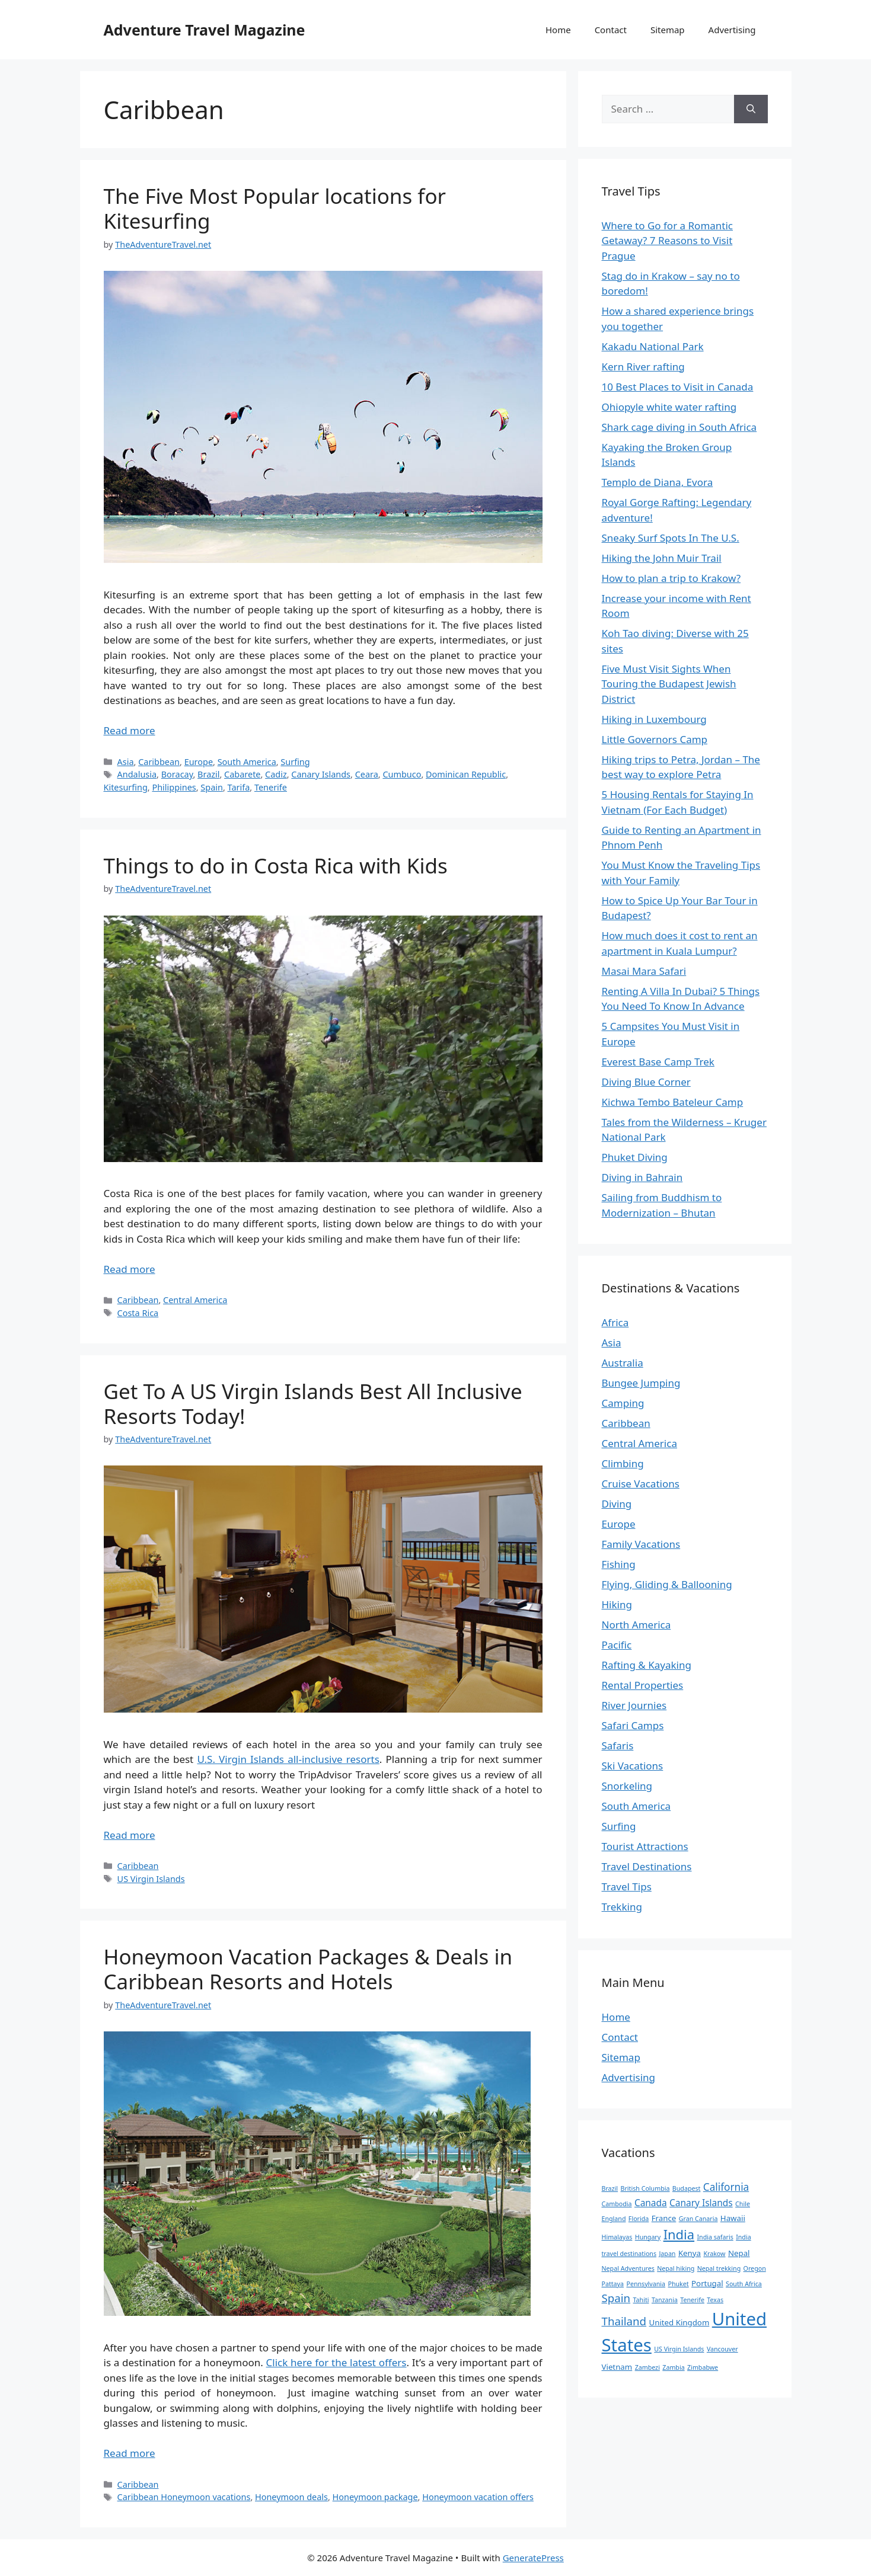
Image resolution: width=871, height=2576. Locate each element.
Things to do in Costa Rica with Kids (276, 865)
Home (558, 30)
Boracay (177, 774)
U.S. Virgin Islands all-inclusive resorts (288, 1759)
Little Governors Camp (655, 739)
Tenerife (270, 787)
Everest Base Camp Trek (658, 1061)
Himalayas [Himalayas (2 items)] (617, 2237)
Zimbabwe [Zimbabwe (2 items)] (702, 2367)
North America (636, 1624)
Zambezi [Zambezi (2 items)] (647, 2367)
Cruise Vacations (640, 1483)
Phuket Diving (635, 1157)
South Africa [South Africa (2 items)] (744, 2284)
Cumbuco (401, 774)
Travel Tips (627, 1886)
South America (247, 761)
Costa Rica (138, 1313)
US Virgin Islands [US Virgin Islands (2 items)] (679, 2349)
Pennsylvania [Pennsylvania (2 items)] (645, 2284)
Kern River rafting (643, 366)
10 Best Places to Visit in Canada (678, 386)
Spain (211, 787)
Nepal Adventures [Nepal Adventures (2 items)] (628, 2268)
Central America (195, 1299)
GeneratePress (533, 2558)
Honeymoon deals (291, 2497)
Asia (125, 761)
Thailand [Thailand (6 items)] (624, 2320)
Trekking (622, 1906)
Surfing (295, 761)
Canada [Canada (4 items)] (650, 2202)
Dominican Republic (466, 774)
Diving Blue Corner (646, 1082)
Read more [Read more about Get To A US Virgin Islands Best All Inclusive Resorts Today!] (129, 1835)
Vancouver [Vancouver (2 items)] (722, 2349)
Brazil (208, 774)
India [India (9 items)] (678, 2234)
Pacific (617, 1645)
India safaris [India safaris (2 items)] (715, 2237)
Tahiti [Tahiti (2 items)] (641, 2300)
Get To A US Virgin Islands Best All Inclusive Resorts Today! (313, 1403)
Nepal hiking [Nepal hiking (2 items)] (675, 2268)
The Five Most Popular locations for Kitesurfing (275, 208)
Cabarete (242, 774)
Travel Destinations (647, 1866)
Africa (615, 1322)
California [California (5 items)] (726, 2187)
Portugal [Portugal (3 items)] (707, 2283)
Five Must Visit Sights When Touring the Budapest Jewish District (669, 684)
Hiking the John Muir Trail (662, 558)
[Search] (751, 109)
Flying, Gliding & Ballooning (667, 1584)
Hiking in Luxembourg (654, 719)
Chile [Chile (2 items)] (742, 2204)
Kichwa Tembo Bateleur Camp (673, 1102)
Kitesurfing (126, 787)
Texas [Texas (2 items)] (715, 2300)
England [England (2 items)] (614, 2219)
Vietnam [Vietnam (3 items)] (617, 2366)
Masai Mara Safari (644, 971)
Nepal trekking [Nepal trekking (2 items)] (719, 2268)
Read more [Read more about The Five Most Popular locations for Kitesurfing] (129, 730)
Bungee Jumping (641, 1383)
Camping (623, 1403)
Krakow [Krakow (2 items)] (714, 2253)
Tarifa (239, 787)
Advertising (732, 30)
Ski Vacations (632, 1765)
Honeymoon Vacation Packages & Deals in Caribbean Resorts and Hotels (308, 1969)
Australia (622, 1362)
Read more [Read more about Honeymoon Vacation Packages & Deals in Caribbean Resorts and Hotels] (129, 2453)
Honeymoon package (375, 2497)
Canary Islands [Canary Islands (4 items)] (701, 2202)
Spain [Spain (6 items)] (616, 2297)
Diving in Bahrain (642, 1177)
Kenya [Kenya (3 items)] (689, 2253)
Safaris (618, 1745)
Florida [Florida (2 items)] (638, 2219)
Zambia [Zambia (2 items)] (673, 2367)
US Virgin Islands (151, 1878)
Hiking (617, 1604)
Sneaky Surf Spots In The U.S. (670, 538)
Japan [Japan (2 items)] (667, 2253)
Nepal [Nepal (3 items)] (739, 2253)
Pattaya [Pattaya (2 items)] (613, 2284)
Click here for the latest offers (336, 2362)
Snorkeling (627, 1786)
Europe (198, 761)
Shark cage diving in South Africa (679, 427)
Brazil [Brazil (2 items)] (610, 2188)
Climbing (623, 1463)
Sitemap (667, 30)
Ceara (366, 774)
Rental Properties (643, 1685)
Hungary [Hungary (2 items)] (648, 2237)
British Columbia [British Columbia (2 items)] (645, 2188)
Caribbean (159, 761)
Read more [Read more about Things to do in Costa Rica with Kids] (129, 1269)
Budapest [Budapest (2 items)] (686, 2188)
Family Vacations (641, 1544)
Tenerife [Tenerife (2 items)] (692, 2300)
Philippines (174, 787)
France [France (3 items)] (664, 2218)
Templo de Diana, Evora (657, 482)
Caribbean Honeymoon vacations (184, 2497)
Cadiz (276, 774)
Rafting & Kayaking (646, 1665)
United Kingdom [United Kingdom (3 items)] (679, 2322)
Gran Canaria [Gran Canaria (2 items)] (698, 2219)
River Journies (634, 1705)
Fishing (619, 1564)
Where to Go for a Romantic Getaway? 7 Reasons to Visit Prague (667, 241)
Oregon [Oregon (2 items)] (755, 2268)
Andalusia (137, 774)
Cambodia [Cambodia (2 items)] (617, 2204)
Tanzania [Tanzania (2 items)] (665, 2300)
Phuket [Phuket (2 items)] (678, 2284)
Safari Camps (633, 1725)
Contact (611, 30)
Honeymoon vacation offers (478, 2497)
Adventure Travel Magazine (204, 30)
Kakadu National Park (653, 346)
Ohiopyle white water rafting (669, 407)
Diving (617, 1504)
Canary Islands (320, 774)
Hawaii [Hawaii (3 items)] (732, 2218)
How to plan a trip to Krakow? (671, 578)
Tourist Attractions (645, 1846)
